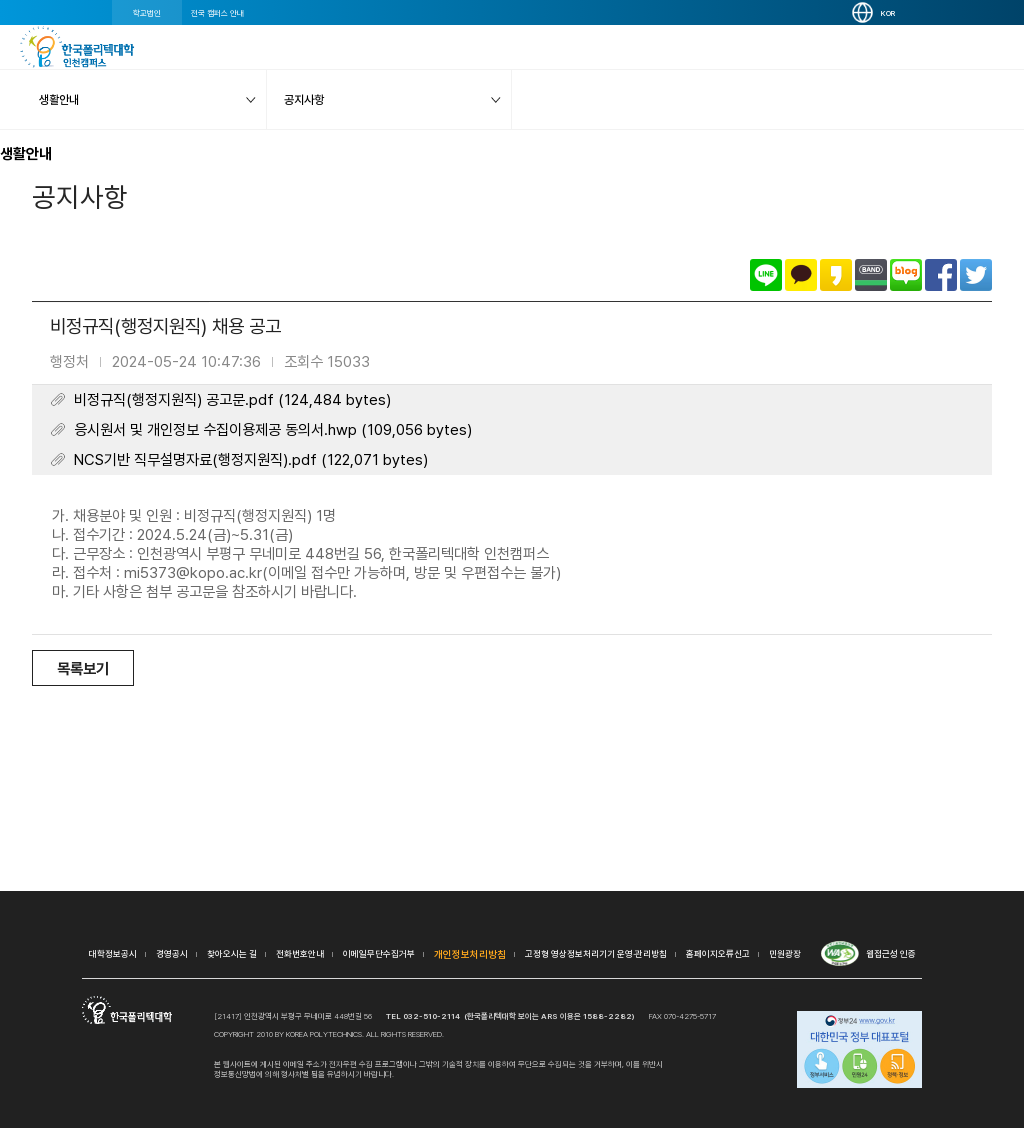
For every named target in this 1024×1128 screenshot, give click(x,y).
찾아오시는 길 (232, 953)
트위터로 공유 (976, 275)
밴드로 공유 (871, 275)
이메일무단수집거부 (379, 953)
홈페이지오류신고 (718, 953)
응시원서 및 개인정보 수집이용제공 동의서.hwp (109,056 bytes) (273, 430)
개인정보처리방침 (470, 954)
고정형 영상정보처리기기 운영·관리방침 (596, 953)
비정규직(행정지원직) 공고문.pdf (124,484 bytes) (232, 400)
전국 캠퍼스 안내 (217, 13)
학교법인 (147, 13)
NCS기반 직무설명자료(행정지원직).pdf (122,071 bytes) (251, 460)
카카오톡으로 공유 (801, 275)
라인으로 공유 (766, 275)
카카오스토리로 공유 (836, 275)
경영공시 (172, 953)
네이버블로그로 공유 (906, 275)
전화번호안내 (300, 953)
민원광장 (785, 953)
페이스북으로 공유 (941, 275)
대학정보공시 (113, 953)
